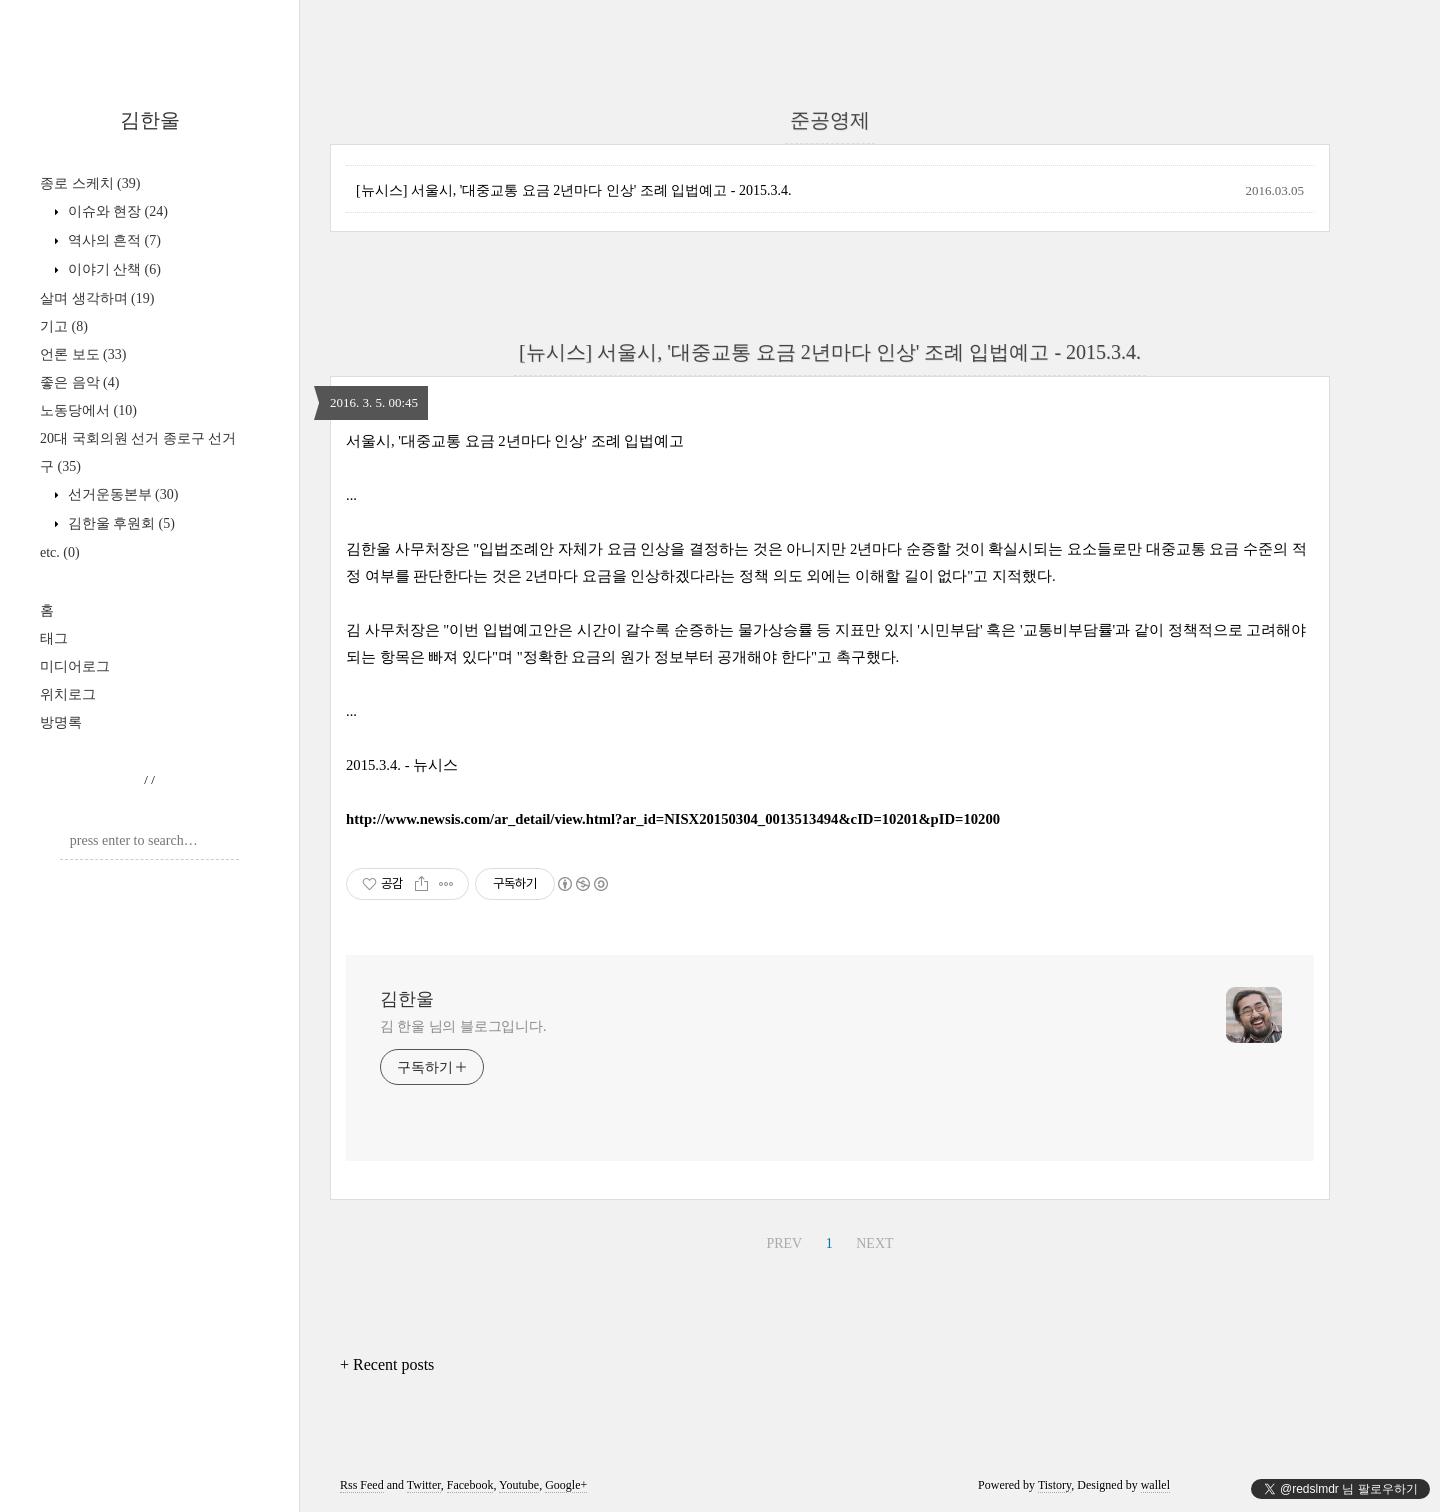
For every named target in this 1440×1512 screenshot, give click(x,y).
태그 (54, 638)
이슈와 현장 (116, 211)
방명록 (61, 722)
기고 (64, 326)
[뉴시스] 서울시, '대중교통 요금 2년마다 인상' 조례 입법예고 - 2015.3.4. (574, 190)
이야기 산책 (112, 269)
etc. (60, 552)
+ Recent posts (387, 1364)
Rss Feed (362, 1485)
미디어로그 (75, 666)
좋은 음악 (79, 382)
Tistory (1054, 1485)
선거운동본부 (121, 494)
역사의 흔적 (112, 240)
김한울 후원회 (119, 523)
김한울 (150, 120)
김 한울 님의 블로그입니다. (463, 1026)
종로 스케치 (90, 183)
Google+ (566, 1485)
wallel (1155, 1485)
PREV (784, 1243)
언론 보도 (83, 354)
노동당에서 (88, 410)
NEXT (874, 1243)
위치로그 (68, 694)
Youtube (519, 1485)
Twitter (424, 1485)
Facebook (470, 1485)
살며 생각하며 (97, 298)
